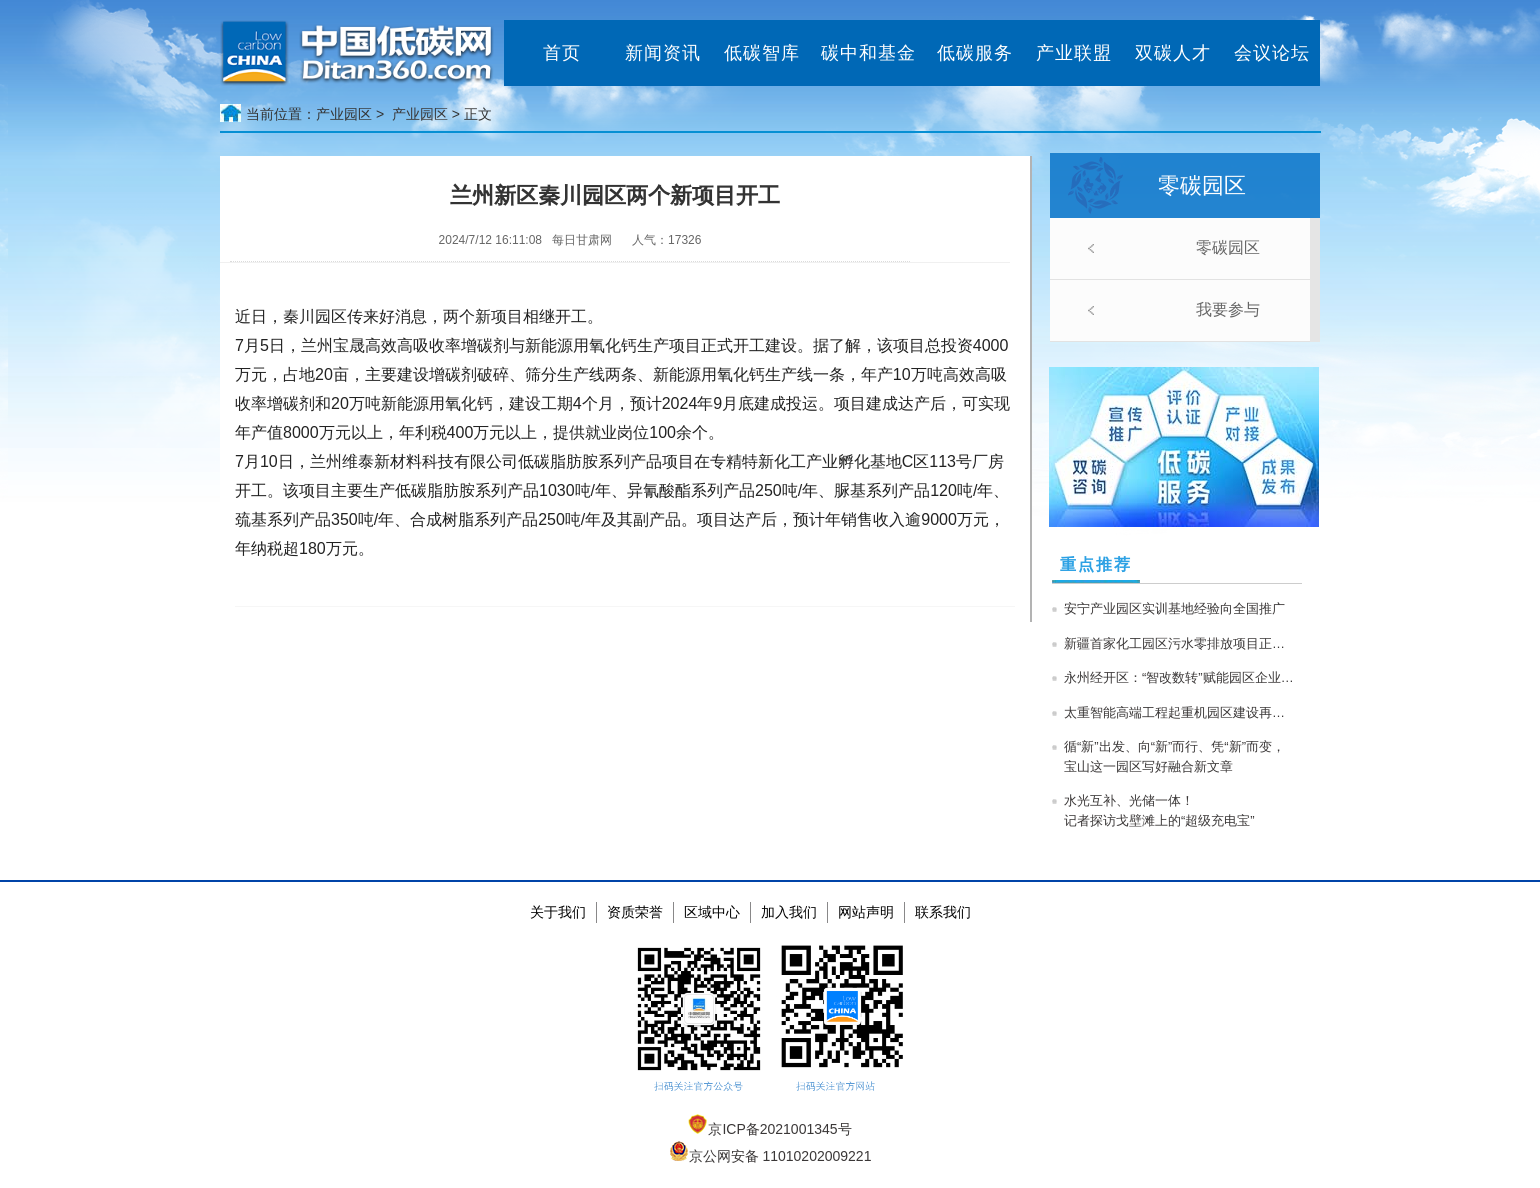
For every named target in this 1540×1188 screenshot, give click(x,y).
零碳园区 (1228, 247)
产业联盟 (1074, 53)
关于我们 (558, 912)
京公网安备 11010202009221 (770, 1156)
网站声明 (866, 912)
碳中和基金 (868, 53)
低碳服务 (975, 53)
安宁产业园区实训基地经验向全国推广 (1174, 608)
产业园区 (420, 114)
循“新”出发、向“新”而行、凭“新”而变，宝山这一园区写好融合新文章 (1174, 756)
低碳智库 (762, 53)
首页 (562, 53)
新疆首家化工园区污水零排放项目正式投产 (1179, 643)
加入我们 (789, 912)
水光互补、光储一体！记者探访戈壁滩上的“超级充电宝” (1159, 810)
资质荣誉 (635, 912)
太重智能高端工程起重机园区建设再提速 (1179, 712)
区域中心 (712, 912)
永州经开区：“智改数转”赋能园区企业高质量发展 (1179, 677)
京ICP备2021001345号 (769, 1129)
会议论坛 (1272, 53)
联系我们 (943, 912)
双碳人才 (1173, 53)
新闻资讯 (663, 53)
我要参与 (1228, 309)
